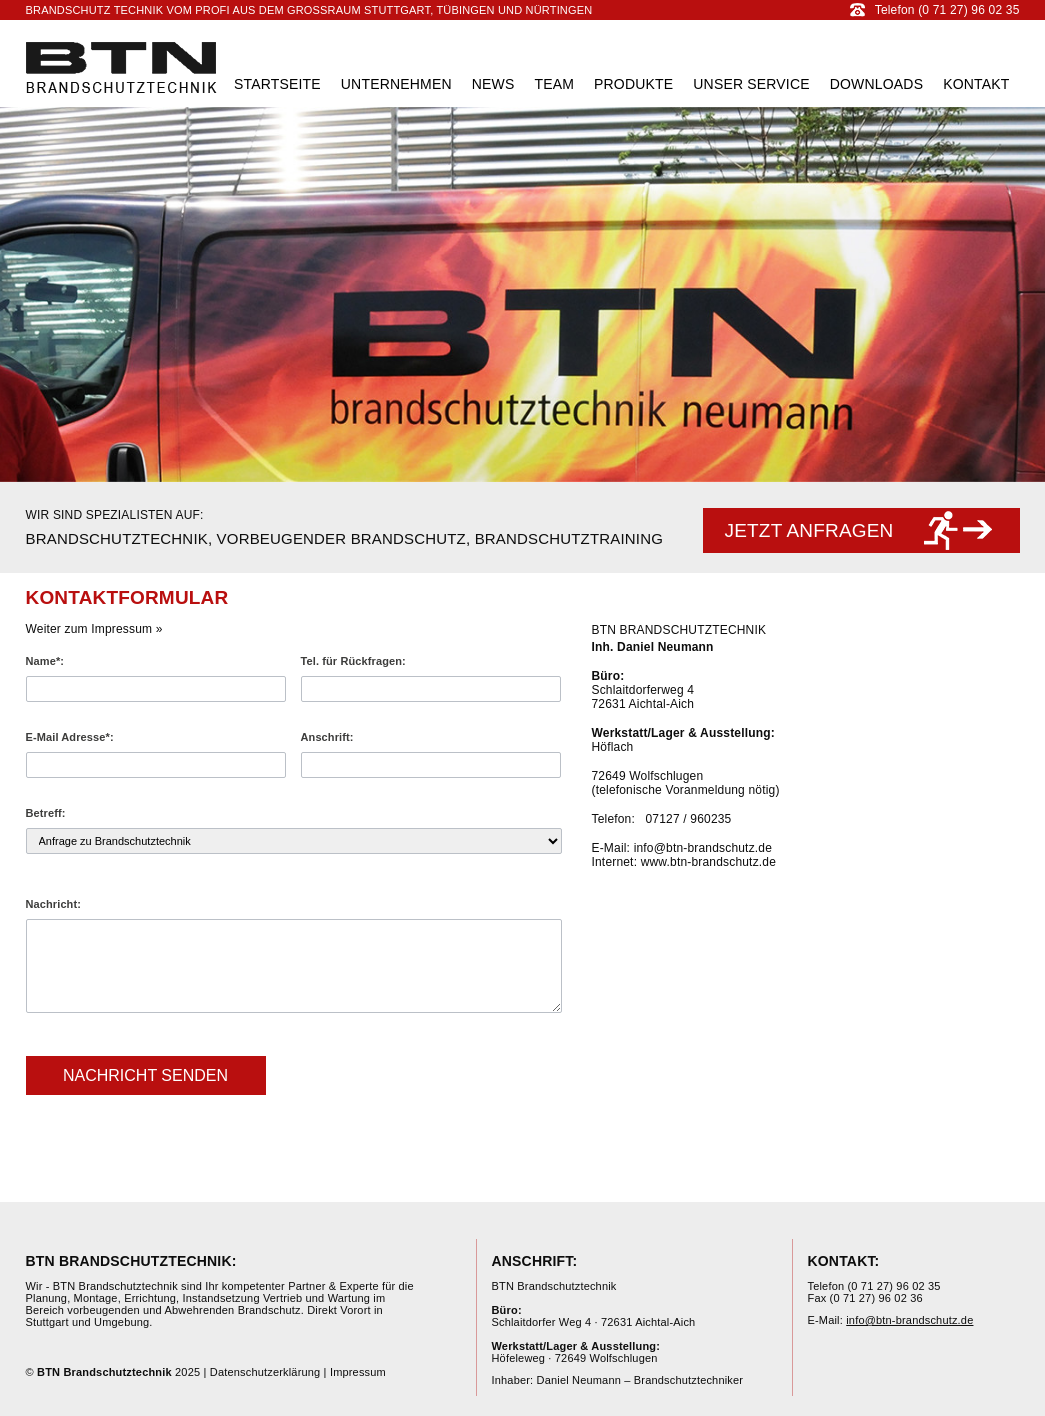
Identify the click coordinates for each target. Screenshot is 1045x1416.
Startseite (277, 84)
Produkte (633, 84)
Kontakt (976, 84)
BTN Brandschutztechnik (121, 67)
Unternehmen (396, 84)
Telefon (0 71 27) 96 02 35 (935, 10)
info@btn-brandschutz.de (703, 848)
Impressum (358, 1372)
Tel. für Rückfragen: (353, 661)
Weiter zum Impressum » (94, 629)
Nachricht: (54, 904)
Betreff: (46, 813)
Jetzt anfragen (809, 530)
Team (554, 84)
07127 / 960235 (689, 819)
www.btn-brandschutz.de (708, 862)
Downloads (876, 84)
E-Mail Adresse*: (70, 737)
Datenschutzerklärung (265, 1372)
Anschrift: (327, 737)
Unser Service (751, 84)
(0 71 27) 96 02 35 (893, 1286)
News (493, 84)
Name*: (45, 661)
